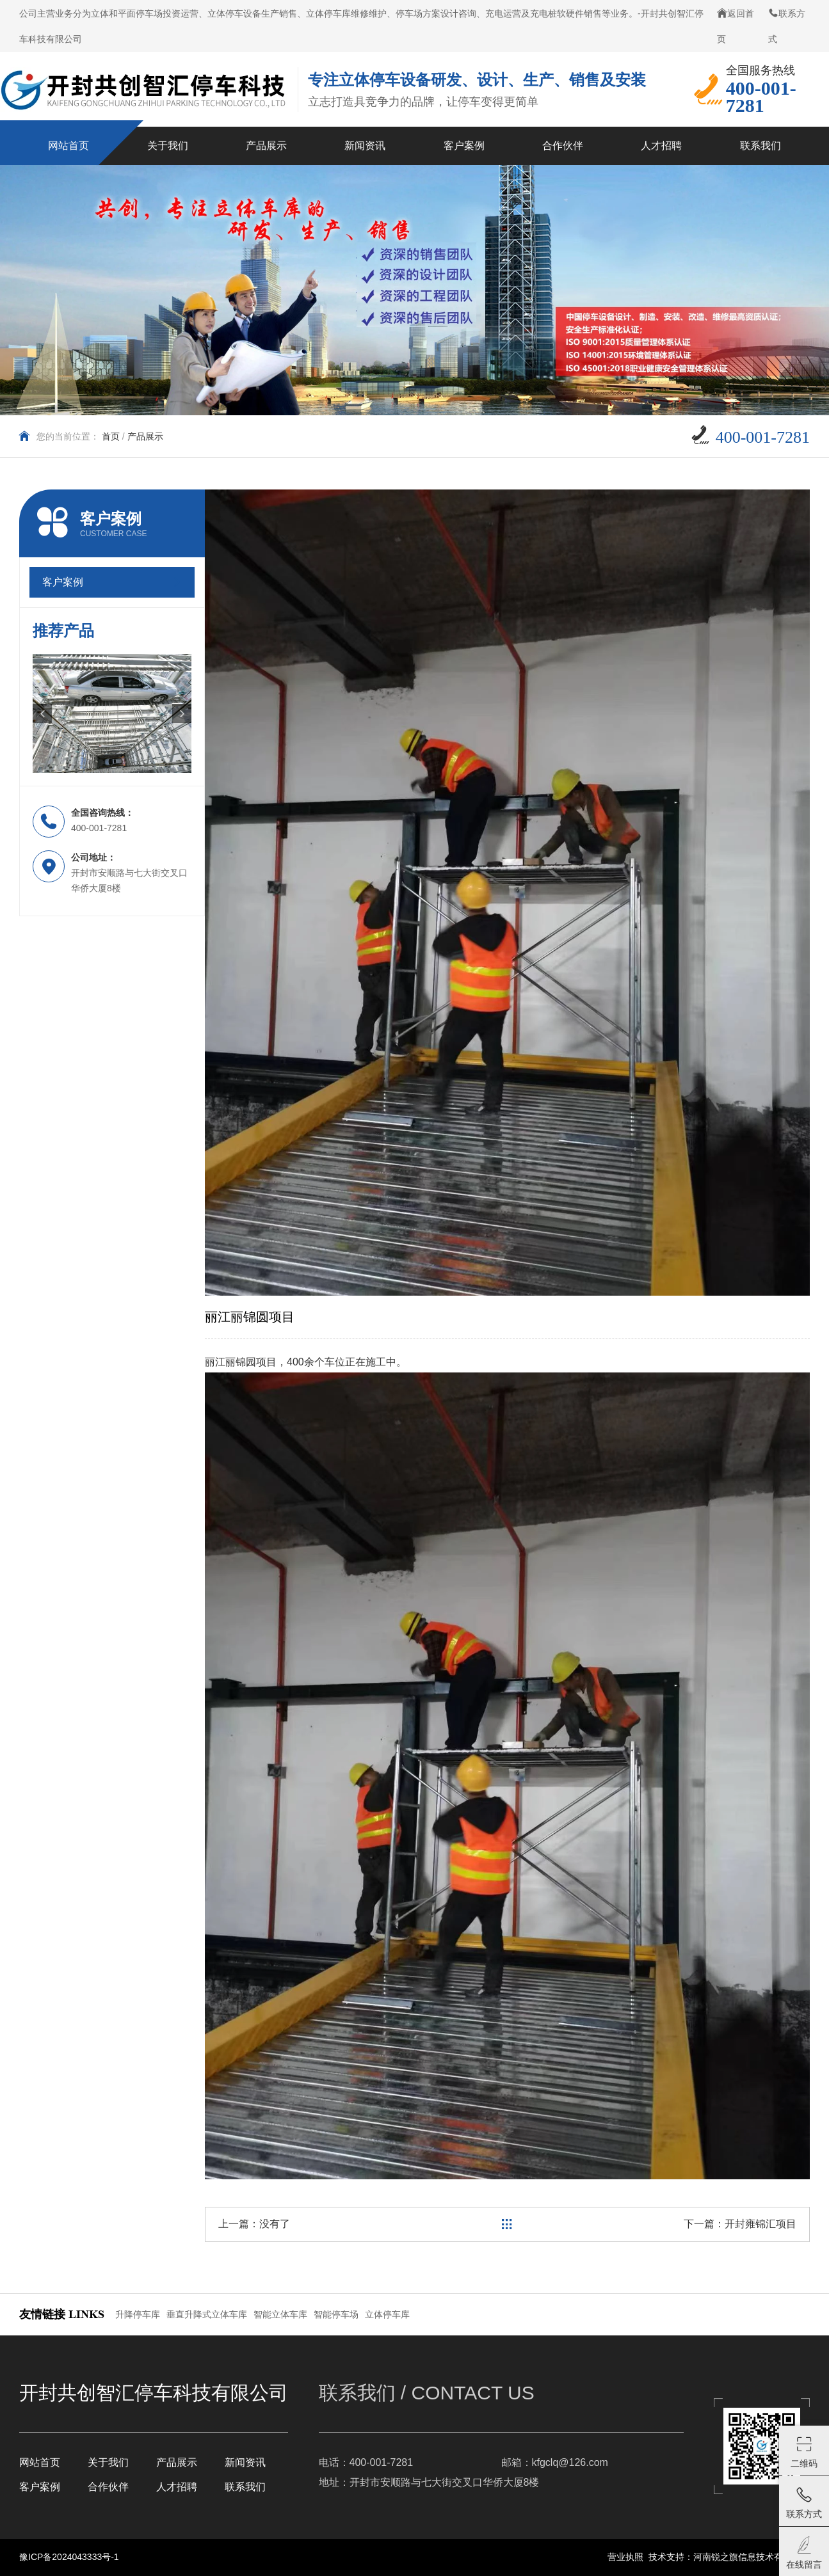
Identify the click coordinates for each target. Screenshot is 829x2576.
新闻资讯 (245, 2462)
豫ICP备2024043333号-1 (69, 2557)
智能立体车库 (280, 2314)
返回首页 (735, 26)
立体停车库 (387, 2314)
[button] (42, 713)
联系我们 (245, 2486)
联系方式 (786, 26)
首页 (111, 436)
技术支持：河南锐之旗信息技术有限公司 (729, 2557)
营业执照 (625, 2557)
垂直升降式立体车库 (206, 2314)
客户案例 (39, 2486)
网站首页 (39, 2462)
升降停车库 (137, 2314)
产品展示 (145, 436)
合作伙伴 (108, 2486)
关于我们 (108, 2462)
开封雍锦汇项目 (760, 2223)
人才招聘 (176, 2486)
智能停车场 (336, 2314)
